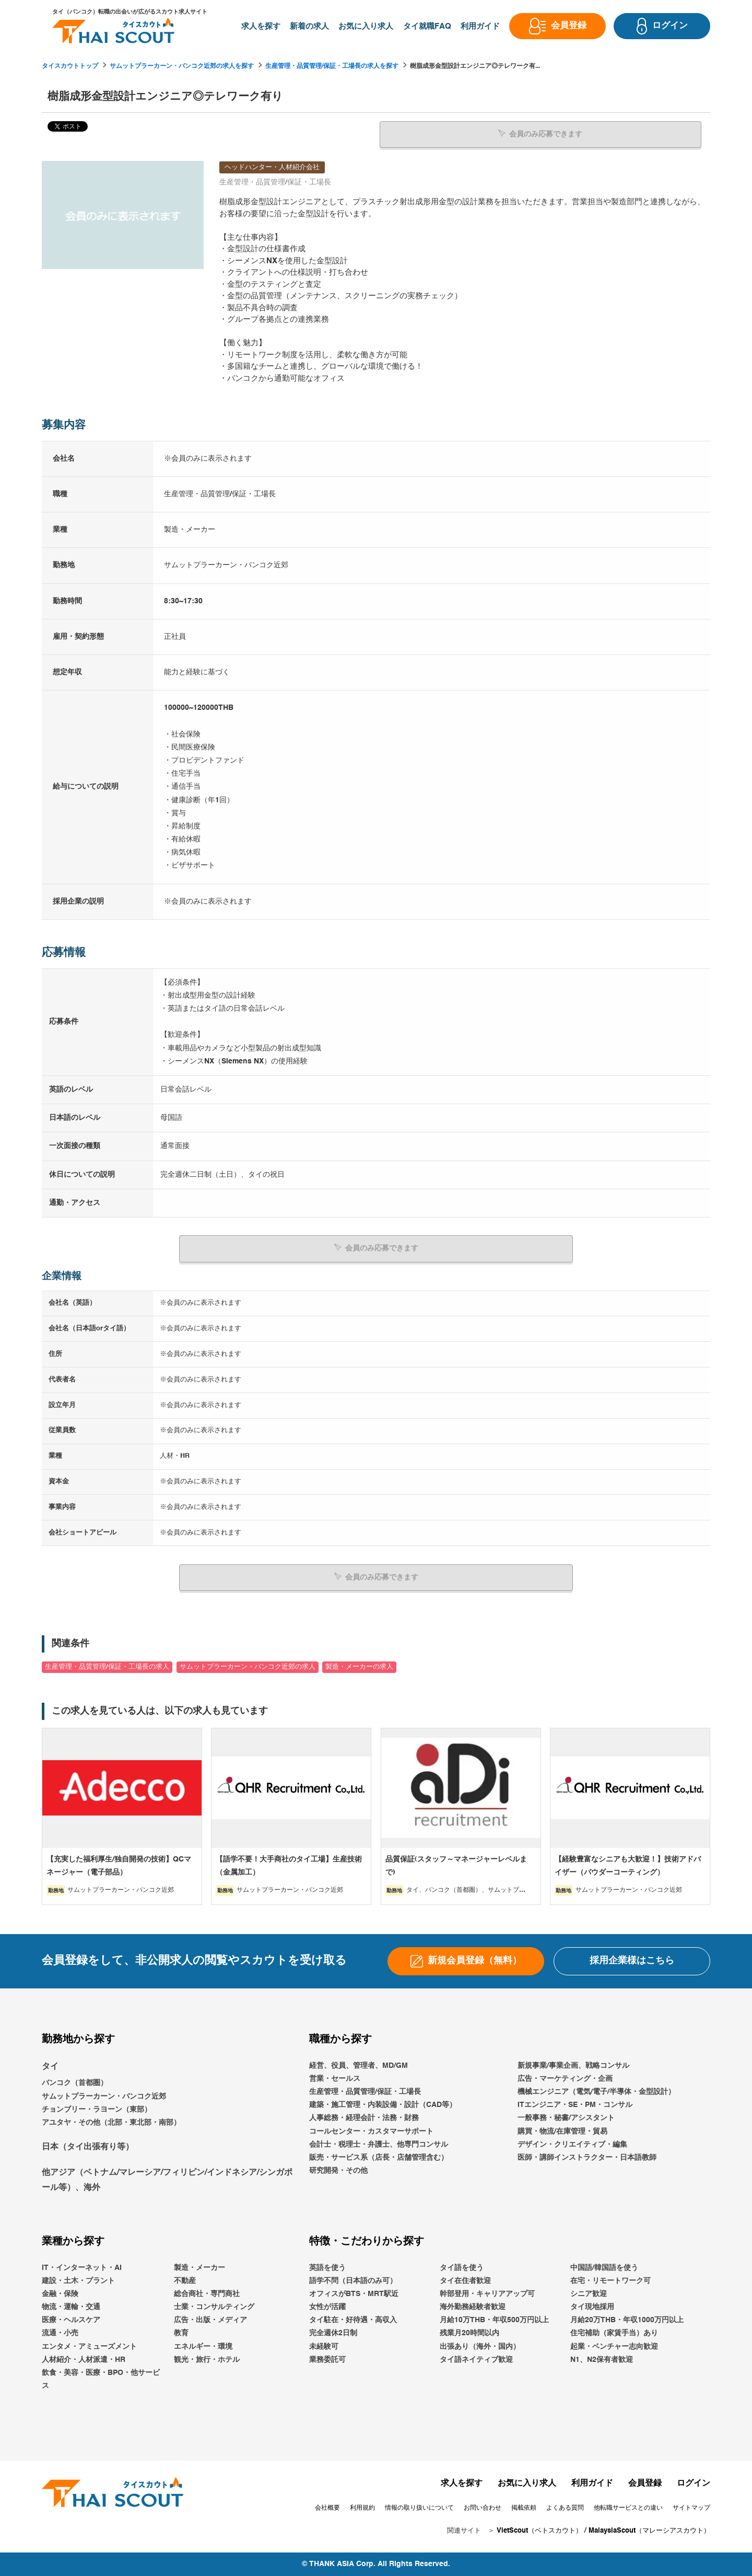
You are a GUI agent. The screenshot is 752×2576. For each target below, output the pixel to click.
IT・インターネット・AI (82, 2267)
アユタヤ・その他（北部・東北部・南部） (111, 2122)
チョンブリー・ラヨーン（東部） (96, 2109)
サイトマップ (691, 2508)
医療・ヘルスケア (71, 2320)
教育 (181, 2333)
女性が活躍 (327, 2307)
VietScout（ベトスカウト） (539, 2530)
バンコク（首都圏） (75, 2083)
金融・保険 (60, 2294)
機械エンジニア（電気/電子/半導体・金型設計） (596, 2091)
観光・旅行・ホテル (207, 2359)
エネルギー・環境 (203, 2346)
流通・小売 (60, 2333)
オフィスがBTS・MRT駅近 (353, 2294)
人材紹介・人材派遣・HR (83, 2359)
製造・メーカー (199, 2267)
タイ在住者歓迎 (465, 2281)
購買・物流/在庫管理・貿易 (562, 2131)
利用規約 (362, 2508)
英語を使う (327, 2267)
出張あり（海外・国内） (480, 2346)
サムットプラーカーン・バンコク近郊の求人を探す (182, 66)
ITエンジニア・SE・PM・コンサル (575, 2105)
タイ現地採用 (592, 2307)
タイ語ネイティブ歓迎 (476, 2359)
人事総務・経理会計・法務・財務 (364, 2118)
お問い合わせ (482, 2508)
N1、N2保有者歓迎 (601, 2359)
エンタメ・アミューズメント (89, 2346)
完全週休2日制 (333, 2333)
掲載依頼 (523, 2508)
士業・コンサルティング (214, 2307)
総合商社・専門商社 (207, 2294)
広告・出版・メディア (210, 2320)
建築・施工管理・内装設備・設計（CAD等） (382, 2105)
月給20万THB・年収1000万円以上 (627, 2320)
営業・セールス (334, 2078)
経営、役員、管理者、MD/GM (358, 2065)
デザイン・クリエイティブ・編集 (572, 2144)
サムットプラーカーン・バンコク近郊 (104, 2096)
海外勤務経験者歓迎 (473, 2307)
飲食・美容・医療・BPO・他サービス (101, 2379)
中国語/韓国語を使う (604, 2267)
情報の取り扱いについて (419, 2508)
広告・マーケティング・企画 (565, 2078)
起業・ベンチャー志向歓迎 (614, 2346)
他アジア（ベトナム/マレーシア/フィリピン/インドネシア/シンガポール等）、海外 (167, 2180)
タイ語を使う (462, 2267)
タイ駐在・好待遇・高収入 (353, 2320)
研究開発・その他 (338, 2170)
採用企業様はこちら (632, 1960)
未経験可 (323, 2346)
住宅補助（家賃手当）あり (614, 2333)
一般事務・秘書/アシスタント (566, 2118)
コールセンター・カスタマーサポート (371, 2131)
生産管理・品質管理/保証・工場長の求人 (107, 1667)
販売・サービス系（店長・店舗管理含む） (378, 2157)
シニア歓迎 (588, 2294)
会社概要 (327, 2508)
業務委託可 (327, 2359)
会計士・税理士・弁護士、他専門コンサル (378, 2144)
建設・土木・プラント (78, 2281)
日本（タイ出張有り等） (88, 2147)
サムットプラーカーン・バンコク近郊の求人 (247, 1667)
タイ (50, 2067)
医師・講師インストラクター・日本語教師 (587, 2157)
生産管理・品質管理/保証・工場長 (365, 2091)
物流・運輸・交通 (71, 2307)
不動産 (185, 2281)
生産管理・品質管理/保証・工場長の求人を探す (331, 66)
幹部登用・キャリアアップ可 (487, 2294)
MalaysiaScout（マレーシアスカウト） (649, 2530)
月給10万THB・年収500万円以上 (494, 2320)
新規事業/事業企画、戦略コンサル (573, 2065)
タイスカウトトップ (70, 66)
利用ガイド (592, 2483)
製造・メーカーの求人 (359, 1667)
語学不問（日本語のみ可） (353, 2281)
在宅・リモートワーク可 (610, 2281)
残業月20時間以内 (469, 2333)
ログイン (693, 2483)
